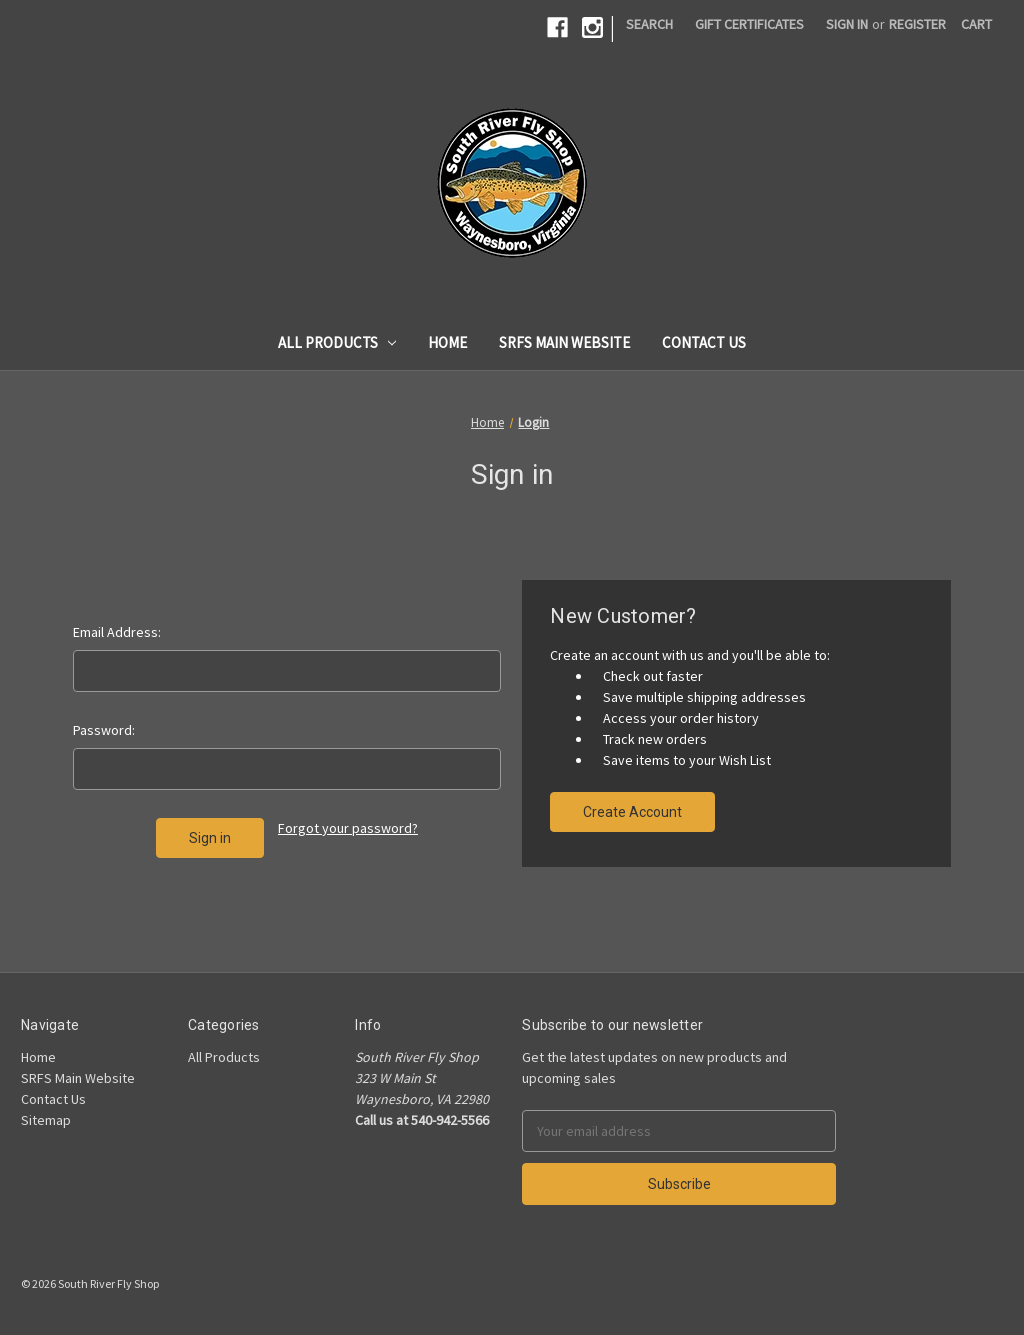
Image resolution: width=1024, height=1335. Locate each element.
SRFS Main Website (564, 342)
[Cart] (976, 24)
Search (649, 24)
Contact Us (704, 342)
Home (447, 342)
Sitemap (46, 1120)
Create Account (632, 812)
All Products (337, 342)
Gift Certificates (749, 24)
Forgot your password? (348, 828)
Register (917, 24)
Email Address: (117, 632)
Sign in (847, 24)
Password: (104, 730)
